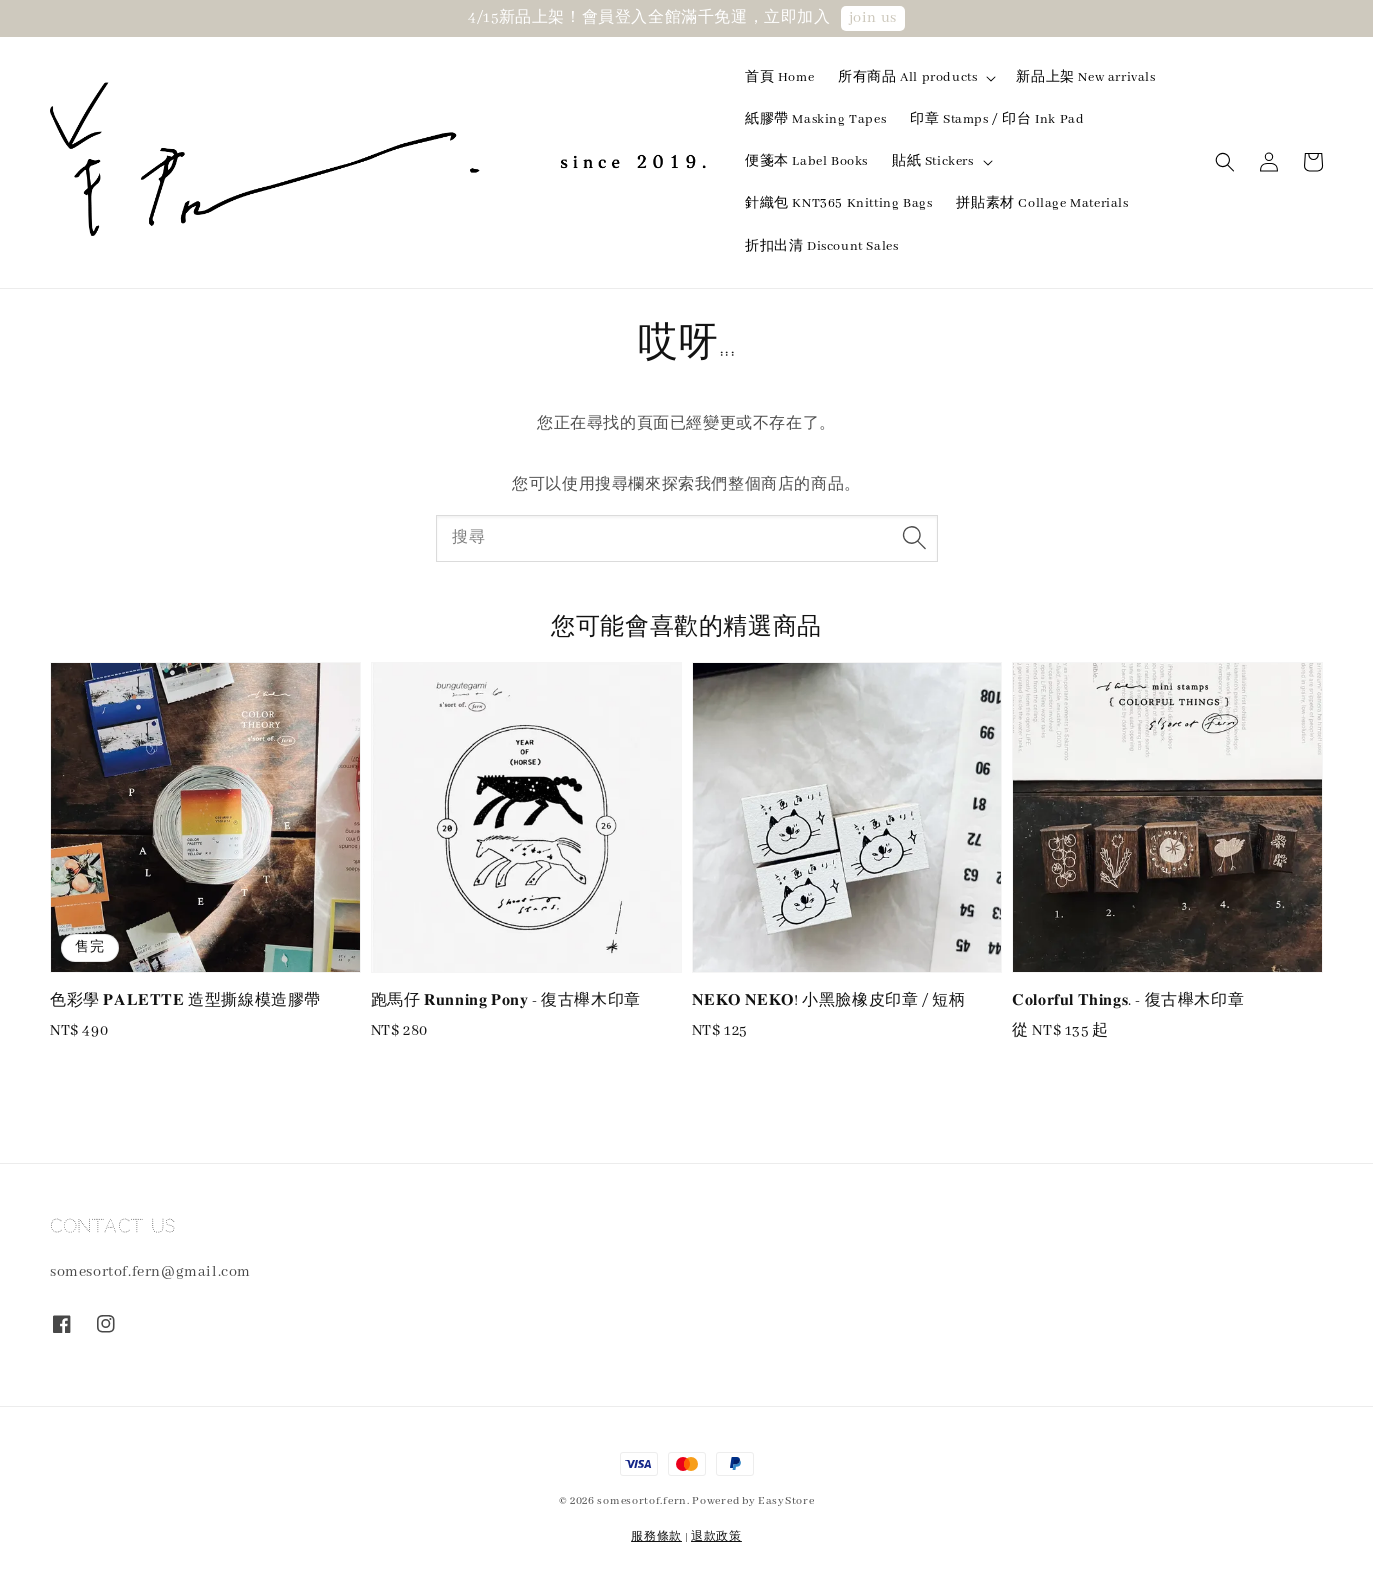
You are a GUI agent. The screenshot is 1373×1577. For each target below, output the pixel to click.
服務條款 (656, 1537)
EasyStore (786, 1501)
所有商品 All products (907, 77)
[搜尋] (915, 538)
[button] (1225, 162)
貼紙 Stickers (933, 161)
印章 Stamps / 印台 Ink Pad (997, 119)
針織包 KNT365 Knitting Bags (838, 203)
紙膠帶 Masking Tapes (815, 119)
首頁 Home (779, 77)
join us (873, 18)
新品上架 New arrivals (1085, 77)
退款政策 (716, 1537)
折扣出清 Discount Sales (821, 246)
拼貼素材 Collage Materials (1042, 203)
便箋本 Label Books (806, 161)
